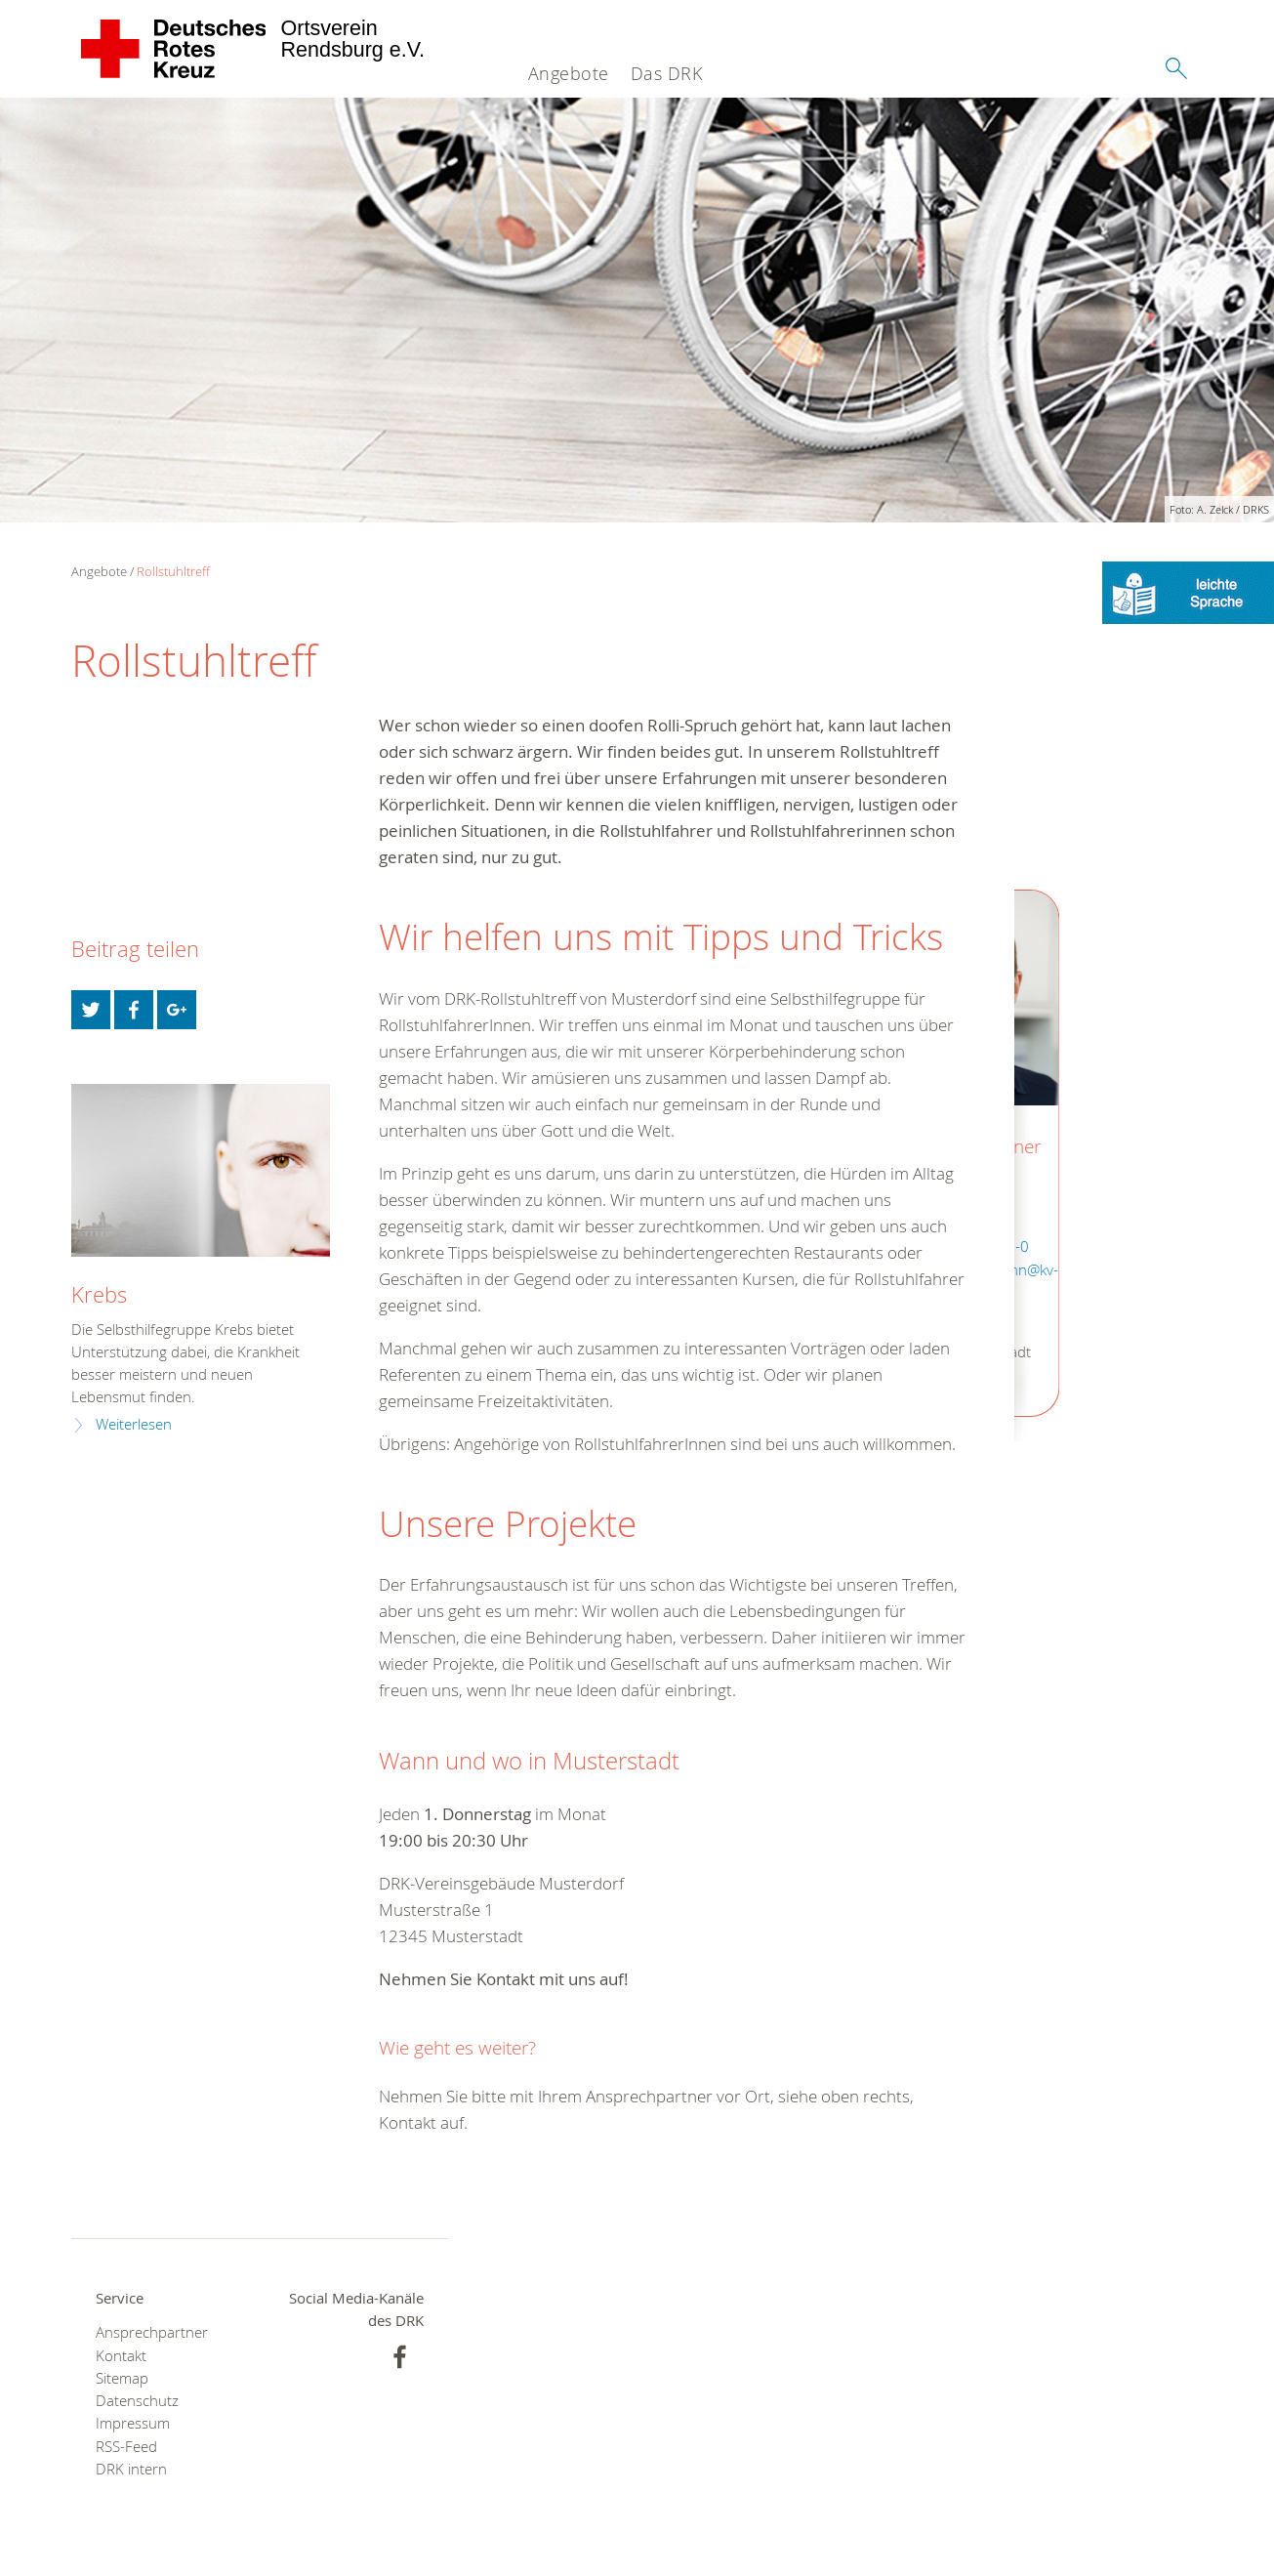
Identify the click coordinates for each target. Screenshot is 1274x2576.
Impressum (133, 2423)
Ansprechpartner (152, 2332)
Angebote (568, 73)
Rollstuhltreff (173, 571)
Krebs (99, 1294)
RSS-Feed (126, 2446)
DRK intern (131, 2469)
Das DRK (667, 73)
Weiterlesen (134, 1424)
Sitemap (122, 2378)
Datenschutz (137, 2400)
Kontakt (121, 2356)
